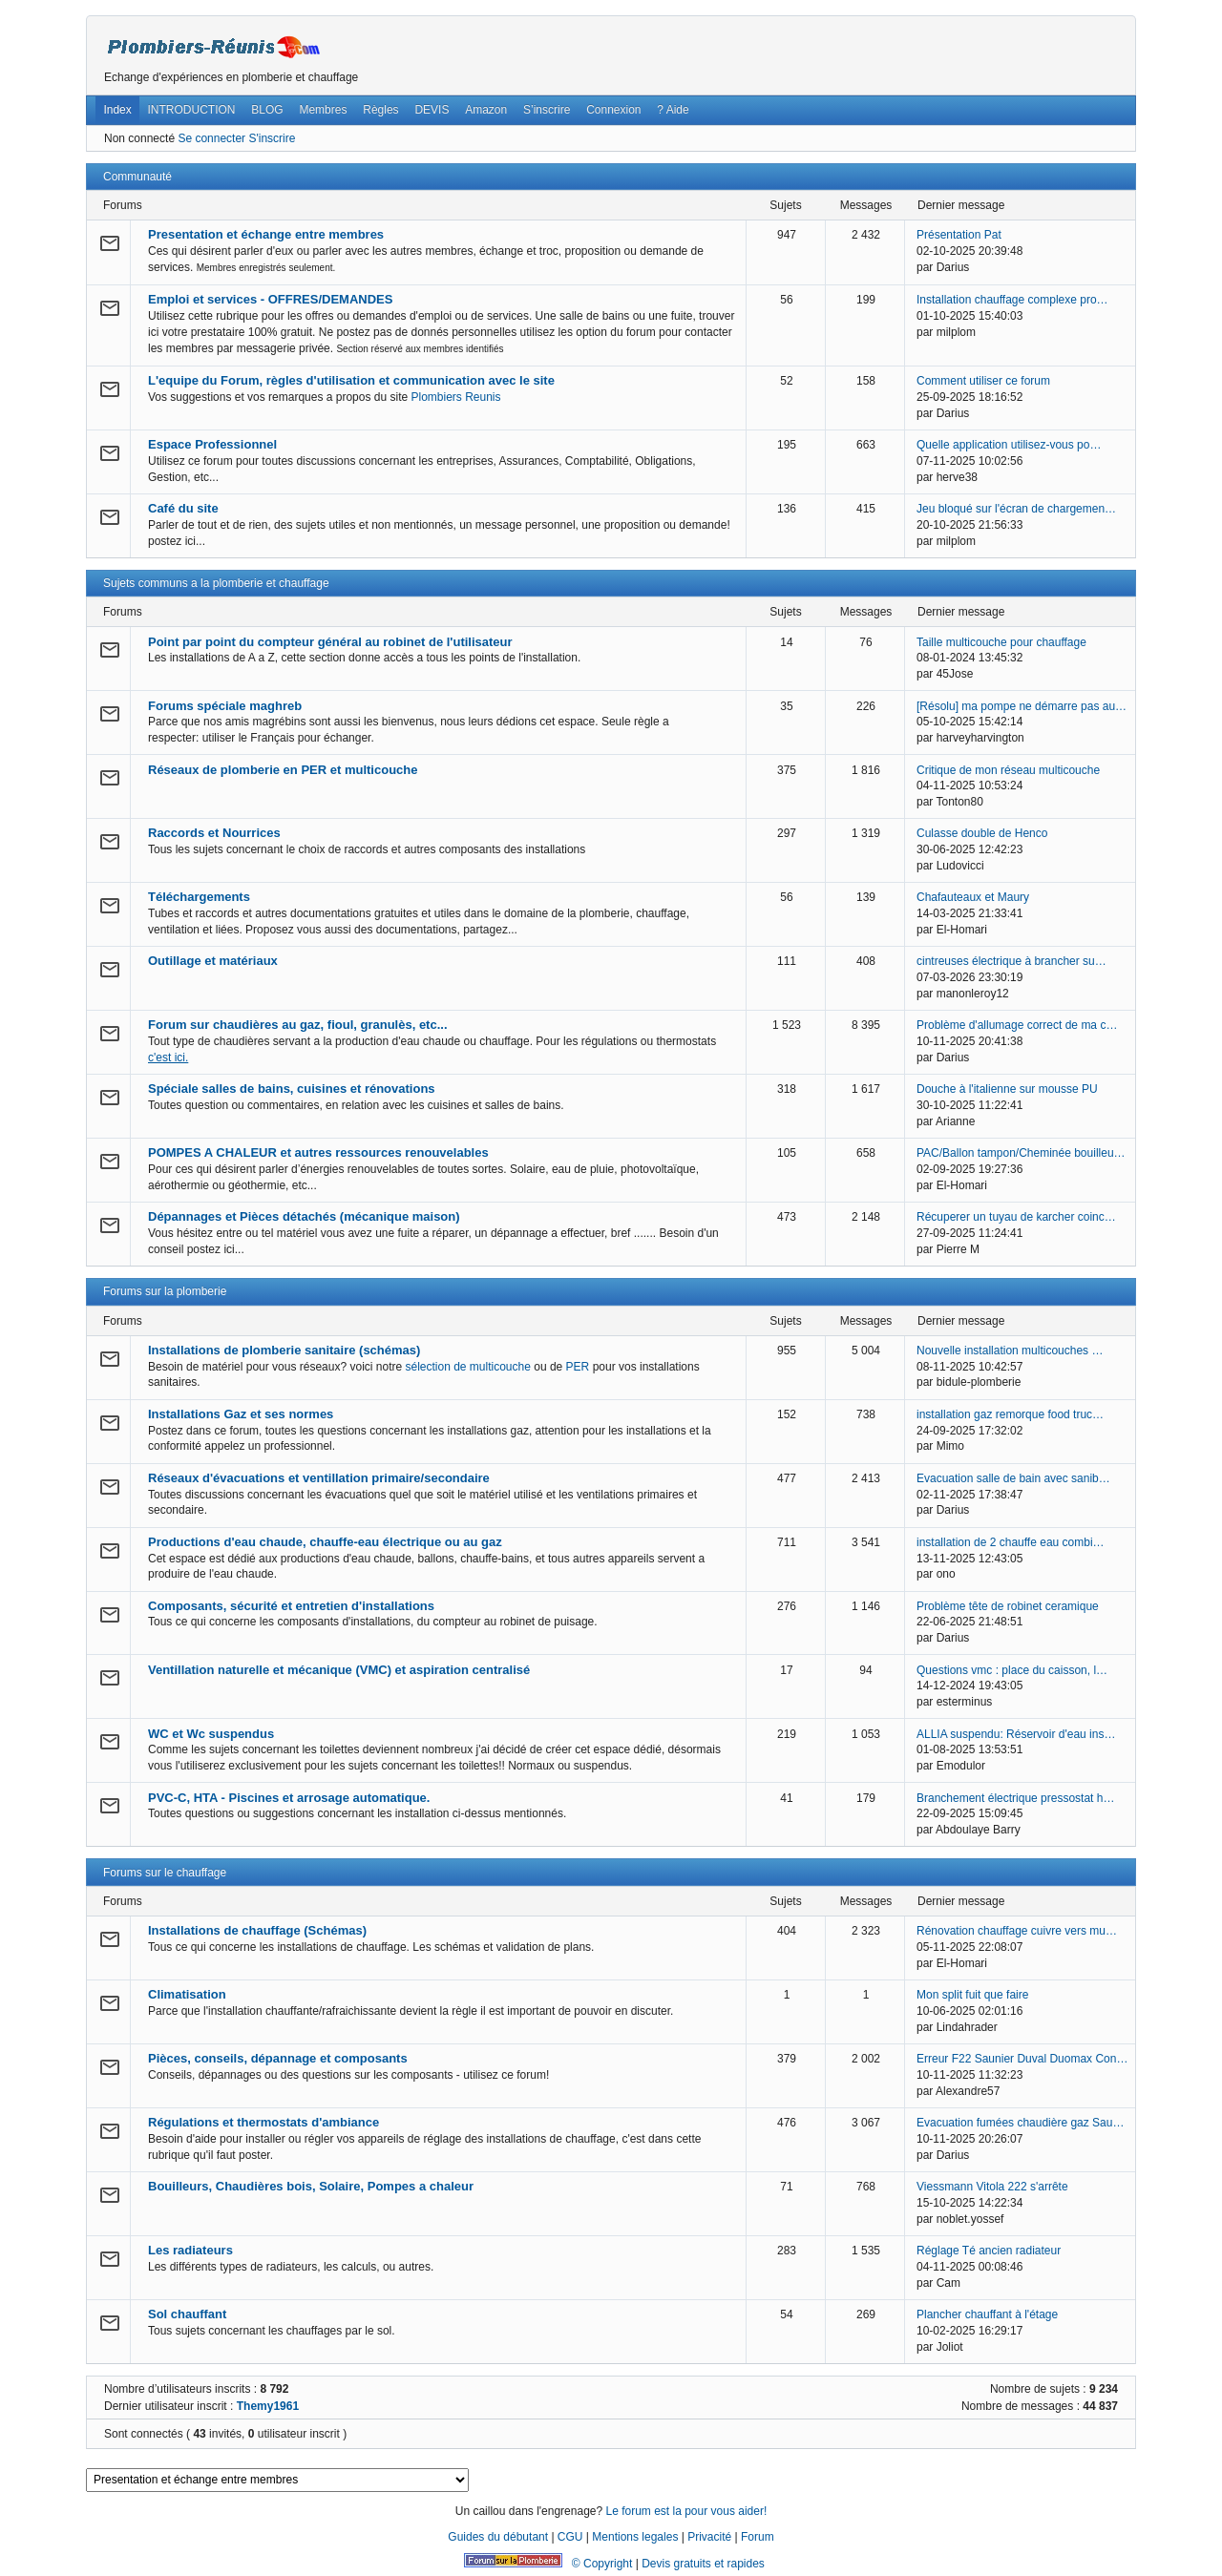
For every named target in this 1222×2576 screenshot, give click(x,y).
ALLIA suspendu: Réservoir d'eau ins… (1015, 1734)
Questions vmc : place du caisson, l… (1011, 1670)
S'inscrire (271, 138)
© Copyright (602, 2563)
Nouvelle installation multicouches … (1009, 1350)
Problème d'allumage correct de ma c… (1016, 1025)
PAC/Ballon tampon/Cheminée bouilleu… (1021, 1153)
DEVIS (431, 109)
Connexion (613, 109)
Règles (380, 109)
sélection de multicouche (467, 1366)
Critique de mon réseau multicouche (1008, 770)
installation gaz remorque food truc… (1010, 1414)
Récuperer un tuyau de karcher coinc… (1016, 1217)
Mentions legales (635, 2537)
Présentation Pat (958, 234)
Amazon (486, 109)
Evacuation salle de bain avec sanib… (1013, 1478)
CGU (570, 2537)
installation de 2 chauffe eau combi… (1010, 1542)
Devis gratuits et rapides (703, 2563)
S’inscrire (546, 109)
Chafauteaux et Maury (972, 897)
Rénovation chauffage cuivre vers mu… (1016, 1930)
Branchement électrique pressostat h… (1015, 1798)
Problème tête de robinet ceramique (1007, 1606)
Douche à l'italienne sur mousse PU (1007, 1089)
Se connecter (211, 138)
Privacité (709, 2537)
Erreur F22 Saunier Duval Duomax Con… (1021, 2058)
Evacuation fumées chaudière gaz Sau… (1020, 2122)
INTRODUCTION (192, 109)
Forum (757, 2537)
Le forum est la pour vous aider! (686, 2511)
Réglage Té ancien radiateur (988, 2250)
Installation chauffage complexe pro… (1012, 299)
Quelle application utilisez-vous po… (1008, 444)
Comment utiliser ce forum (983, 380)
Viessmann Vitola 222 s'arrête (992, 2186)
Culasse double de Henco (981, 833)
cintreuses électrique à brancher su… (1011, 961)
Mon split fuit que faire (972, 1994)
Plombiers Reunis (456, 397)
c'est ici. (168, 1057)
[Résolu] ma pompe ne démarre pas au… (1021, 706)
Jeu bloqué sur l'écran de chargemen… (1016, 508)
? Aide (672, 109)
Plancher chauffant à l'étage (987, 2314)
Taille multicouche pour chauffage (1001, 642)
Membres (323, 109)
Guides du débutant (498, 2537)
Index (117, 109)
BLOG (267, 109)
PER (578, 1366)
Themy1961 (268, 2406)
